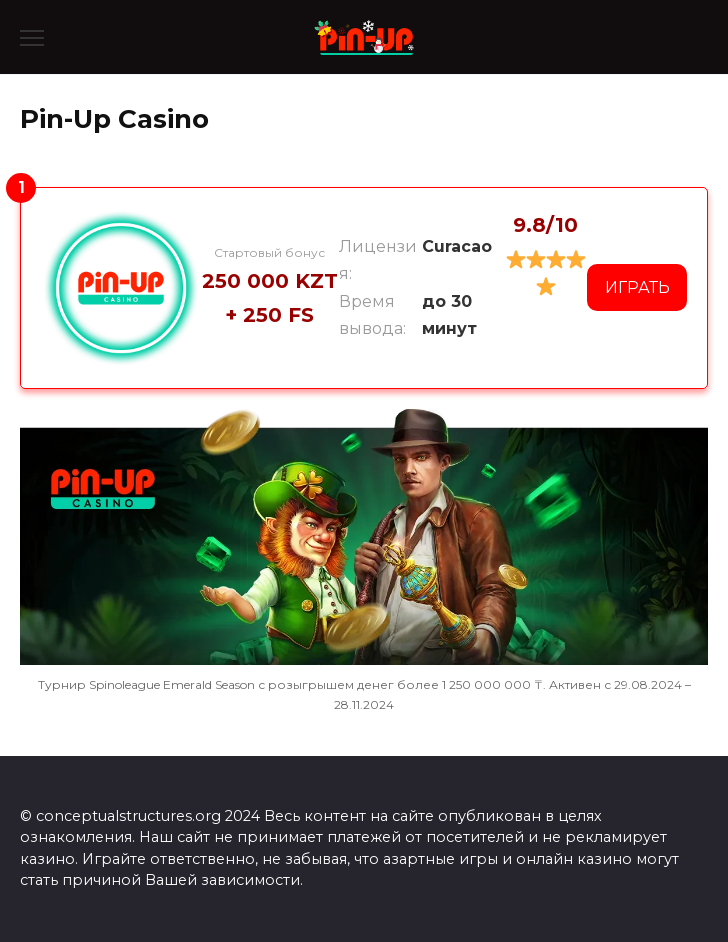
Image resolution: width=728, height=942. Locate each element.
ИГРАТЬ (637, 287)
